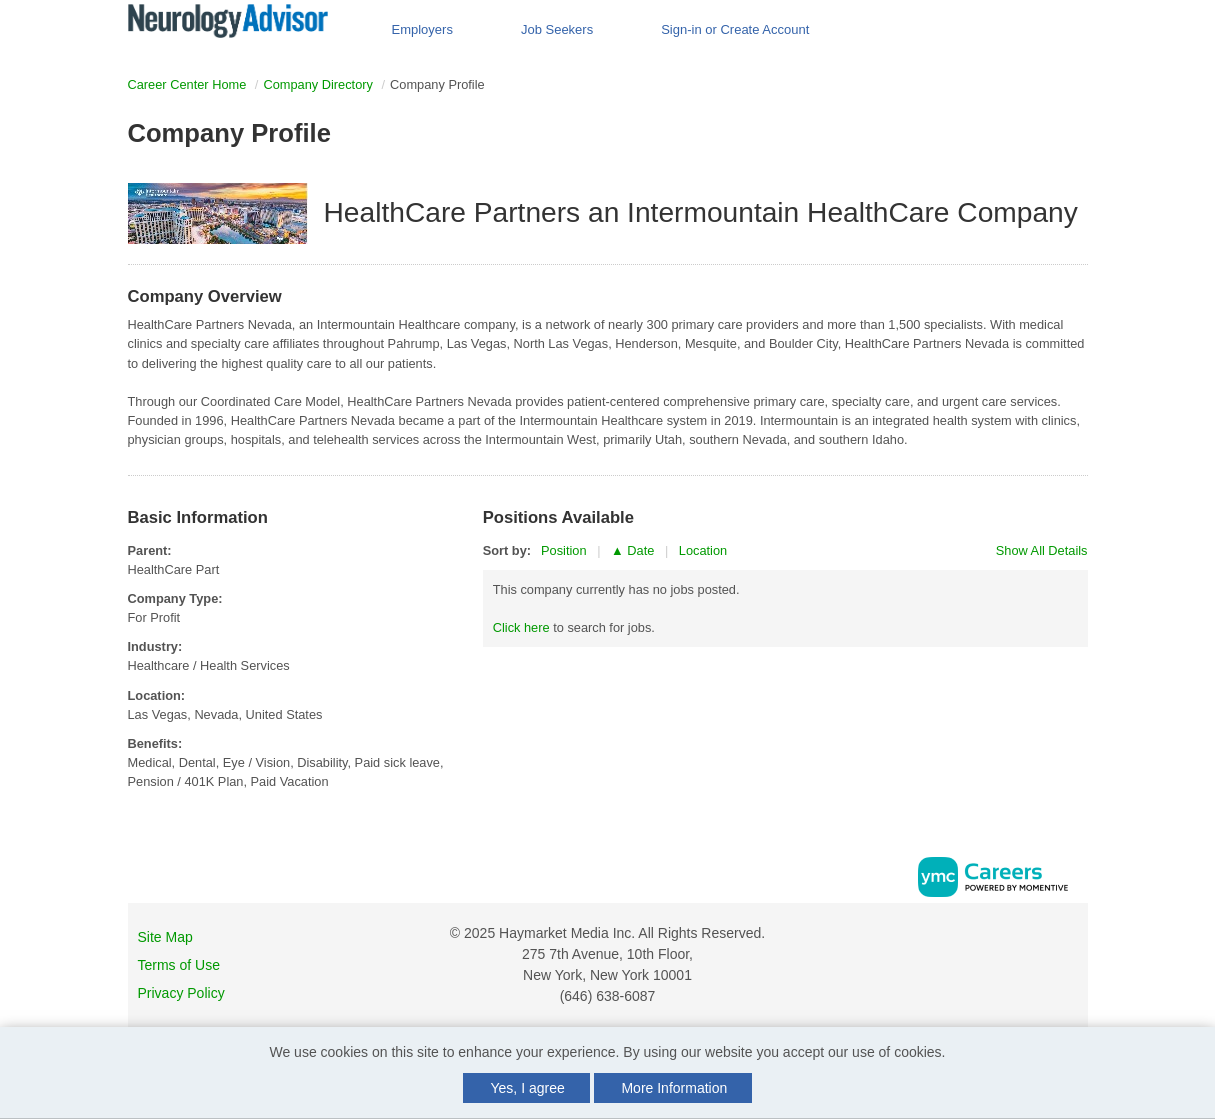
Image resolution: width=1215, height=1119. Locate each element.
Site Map (165, 937)
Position (564, 550)
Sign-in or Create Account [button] (735, 29)
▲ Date (632, 550)
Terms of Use (179, 965)
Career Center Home (187, 84)
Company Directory (318, 84)
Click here (521, 627)
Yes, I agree (528, 1088)
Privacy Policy (181, 993)
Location (703, 550)
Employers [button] (422, 29)
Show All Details (1042, 550)
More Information (674, 1088)
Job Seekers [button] (557, 29)
